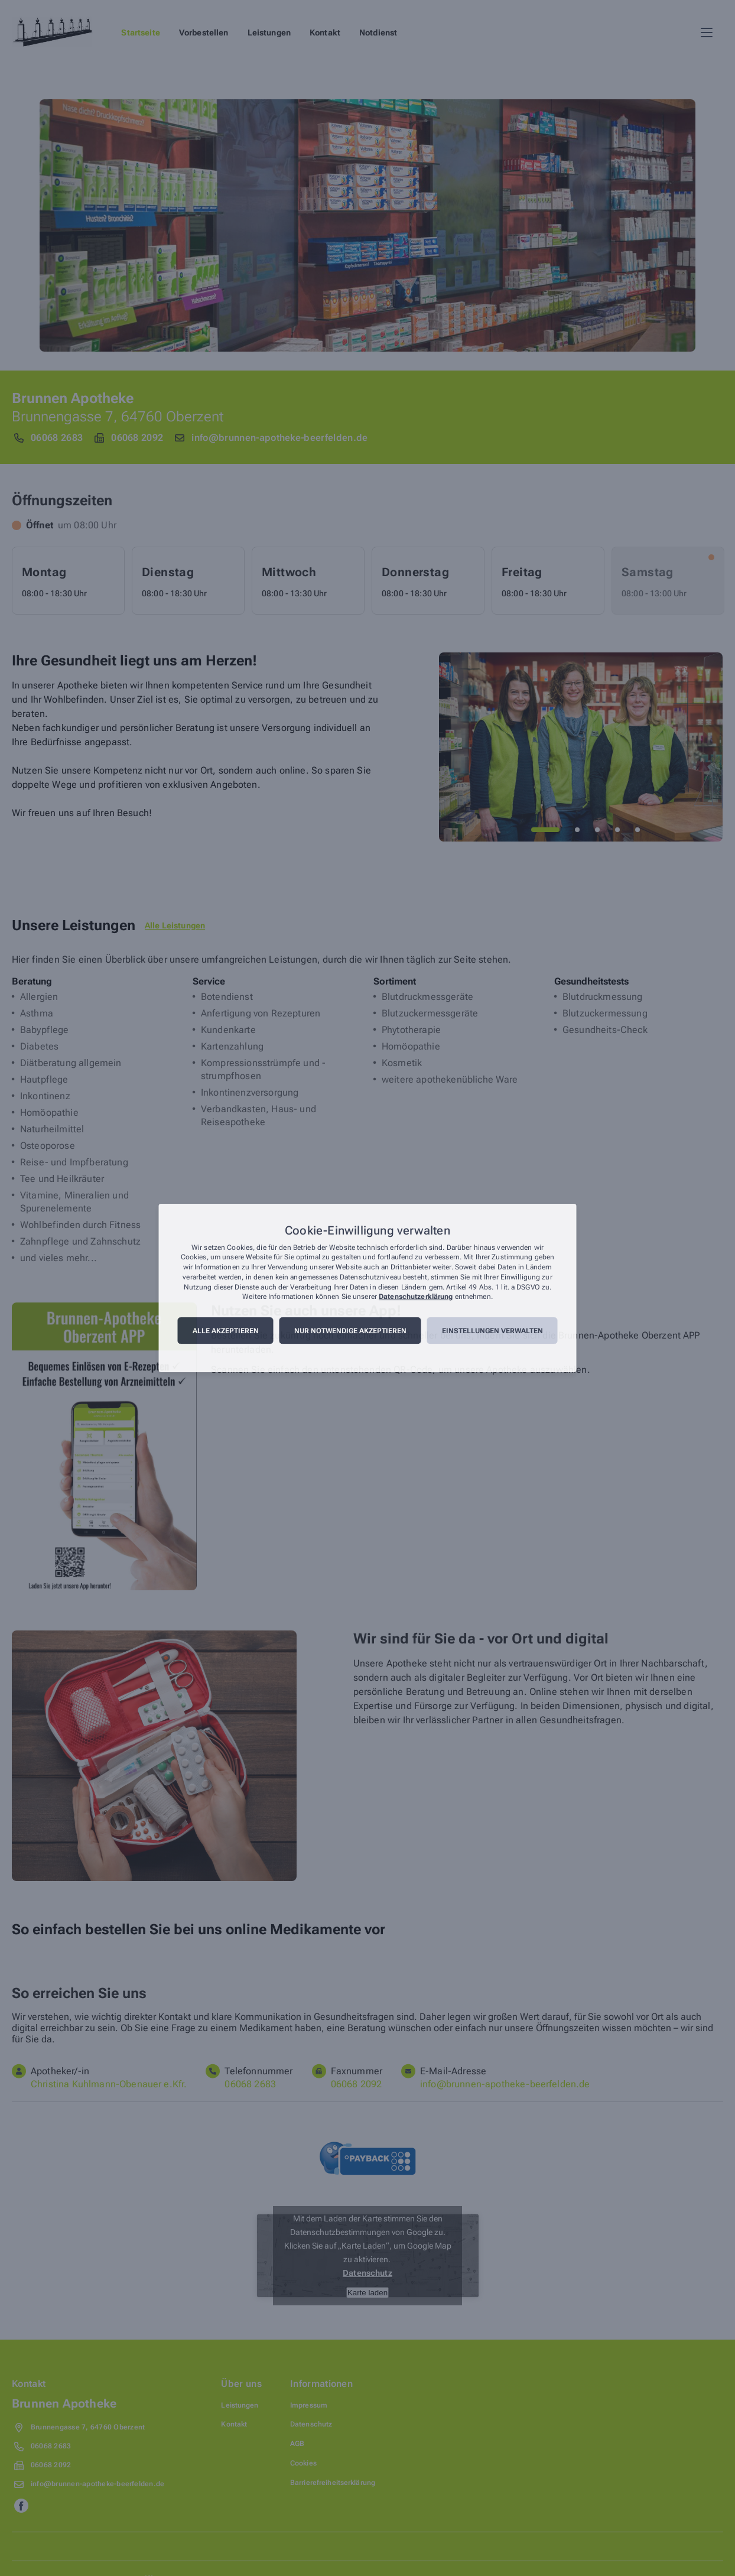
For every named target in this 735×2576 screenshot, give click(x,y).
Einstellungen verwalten (492, 1331)
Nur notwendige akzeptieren (350, 1331)
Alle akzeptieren (226, 1331)
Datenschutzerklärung (416, 1297)
